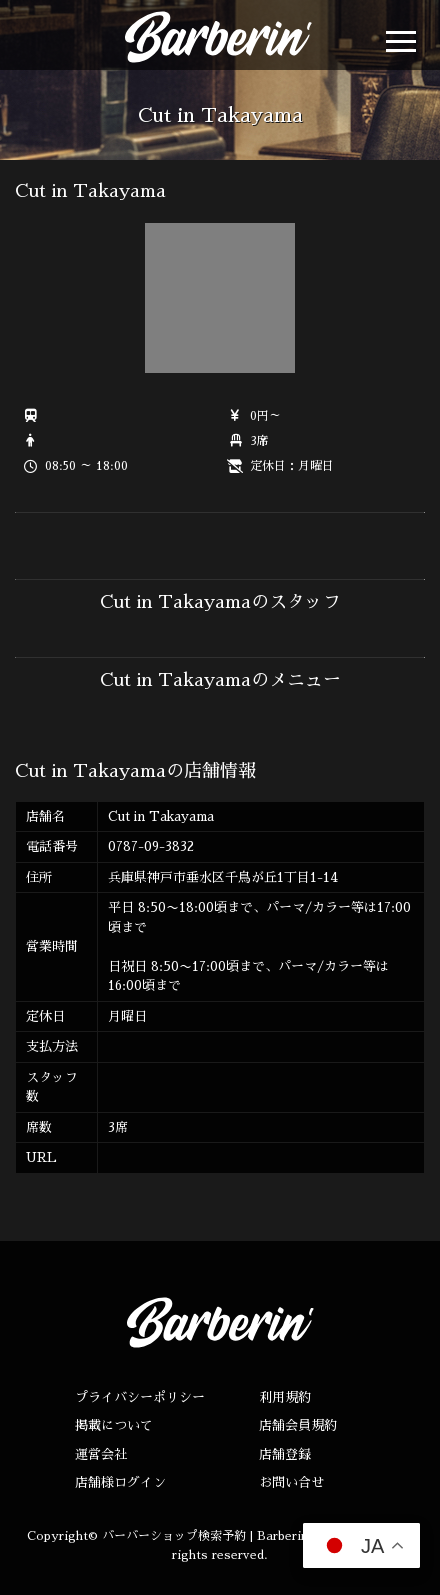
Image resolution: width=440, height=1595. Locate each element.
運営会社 (101, 1454)
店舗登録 (285, 1454)
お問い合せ (291, 1482)
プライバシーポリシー (140, 1397)
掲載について (114, 1425)
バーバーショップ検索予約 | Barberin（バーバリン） (247, 1536)
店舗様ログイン (120, 1482)
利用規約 (285, 1397)
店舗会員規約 (298, 1425)
